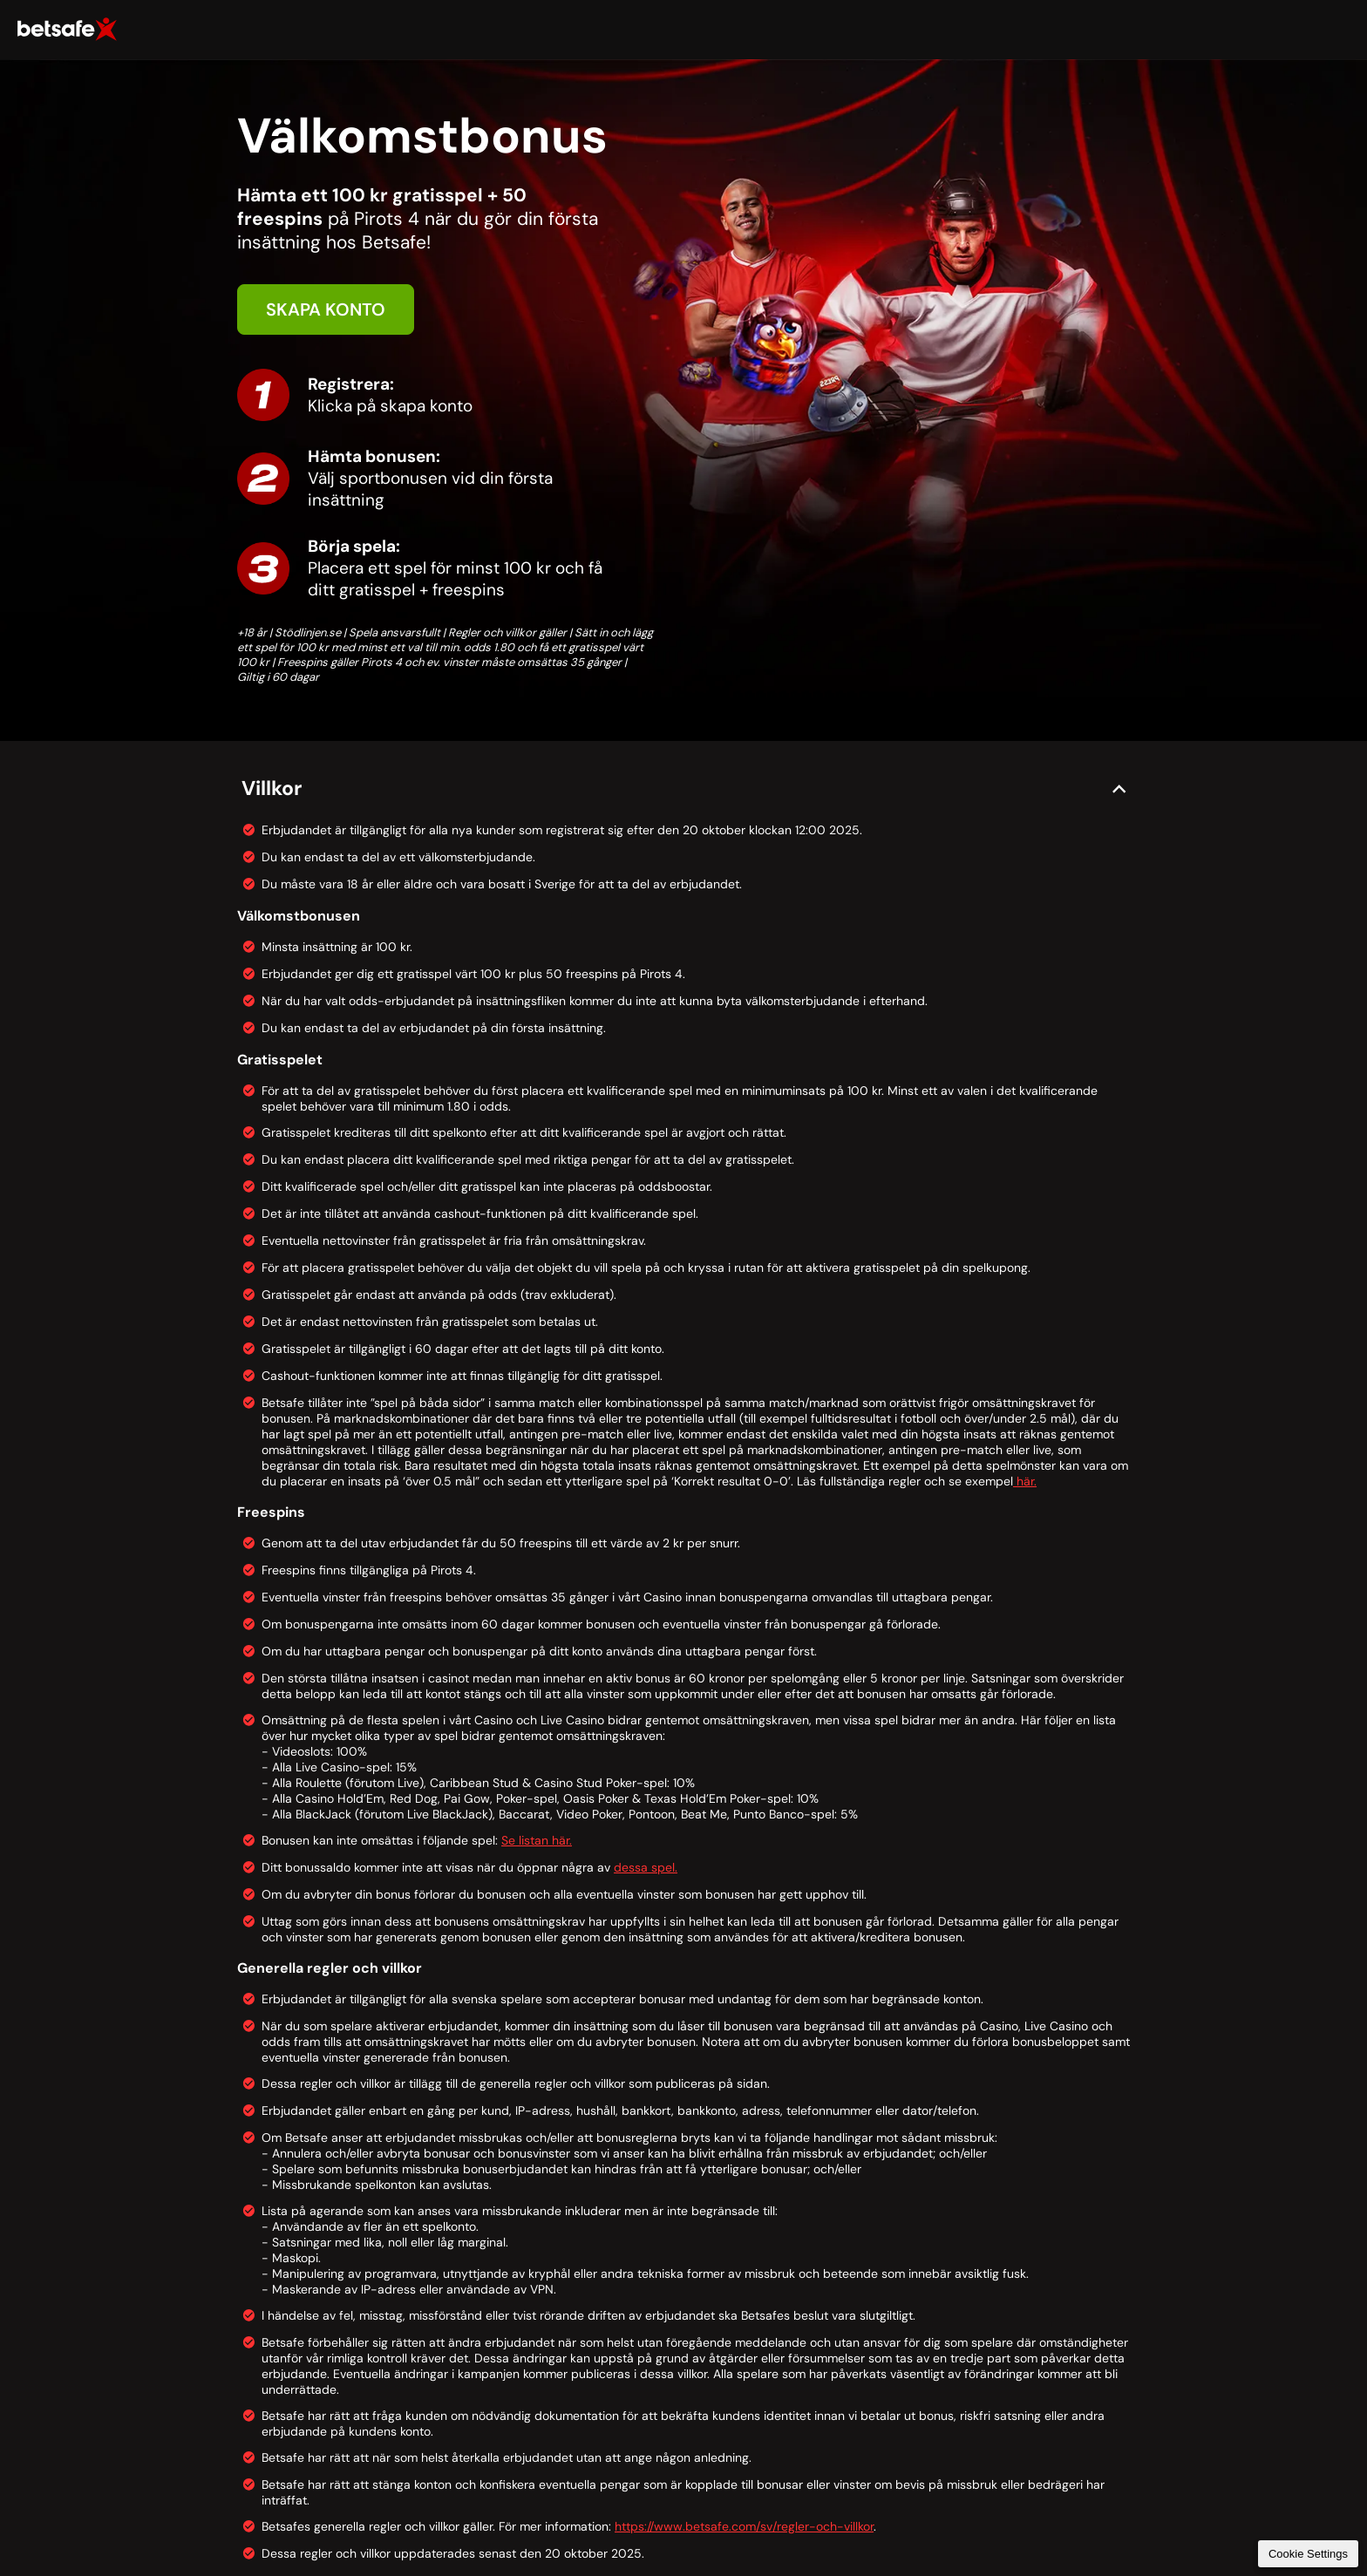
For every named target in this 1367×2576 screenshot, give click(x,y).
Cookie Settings (1308, 2553)
